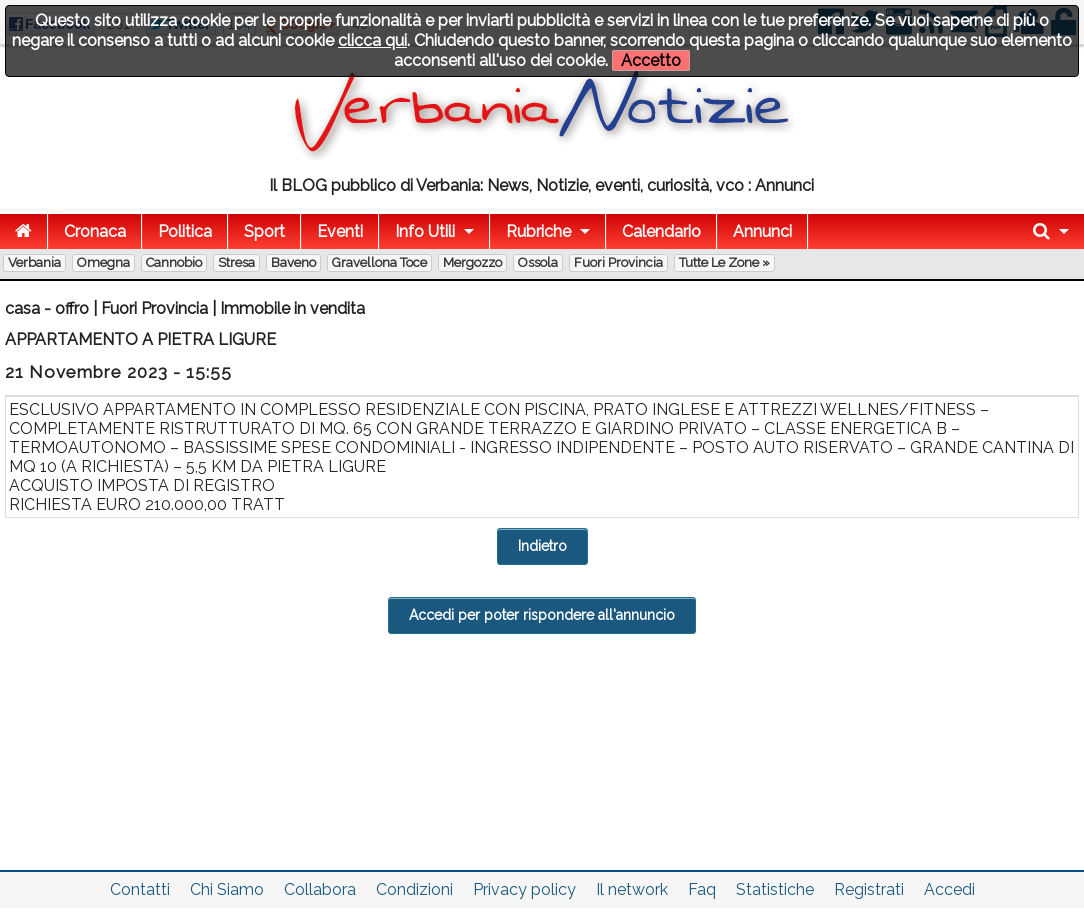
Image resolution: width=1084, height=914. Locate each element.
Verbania (34, 262)
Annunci (762, 231)
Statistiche (775, 889)
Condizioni (414, 889)
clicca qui (372, 40)
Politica (185, 231)
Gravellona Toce (379, 262)
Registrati (869, 889)
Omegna (103, 262)
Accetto (651, 60)
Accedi (949, 889)
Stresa (236, 262)
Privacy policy (524, 889)
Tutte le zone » (724, 262)
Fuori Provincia (618, 262)
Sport (264, 231)
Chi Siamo (227, 889)
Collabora (320, 889)
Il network (632, 889)
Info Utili (425, 231)
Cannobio (174, 262)
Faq (702, 889)
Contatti (140, 889)
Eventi (340, 231)
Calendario (661, 231)
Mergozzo (472, 262)
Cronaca (95, 231)
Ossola (538, 262)
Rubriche (538, 231)
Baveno (293, 262)
